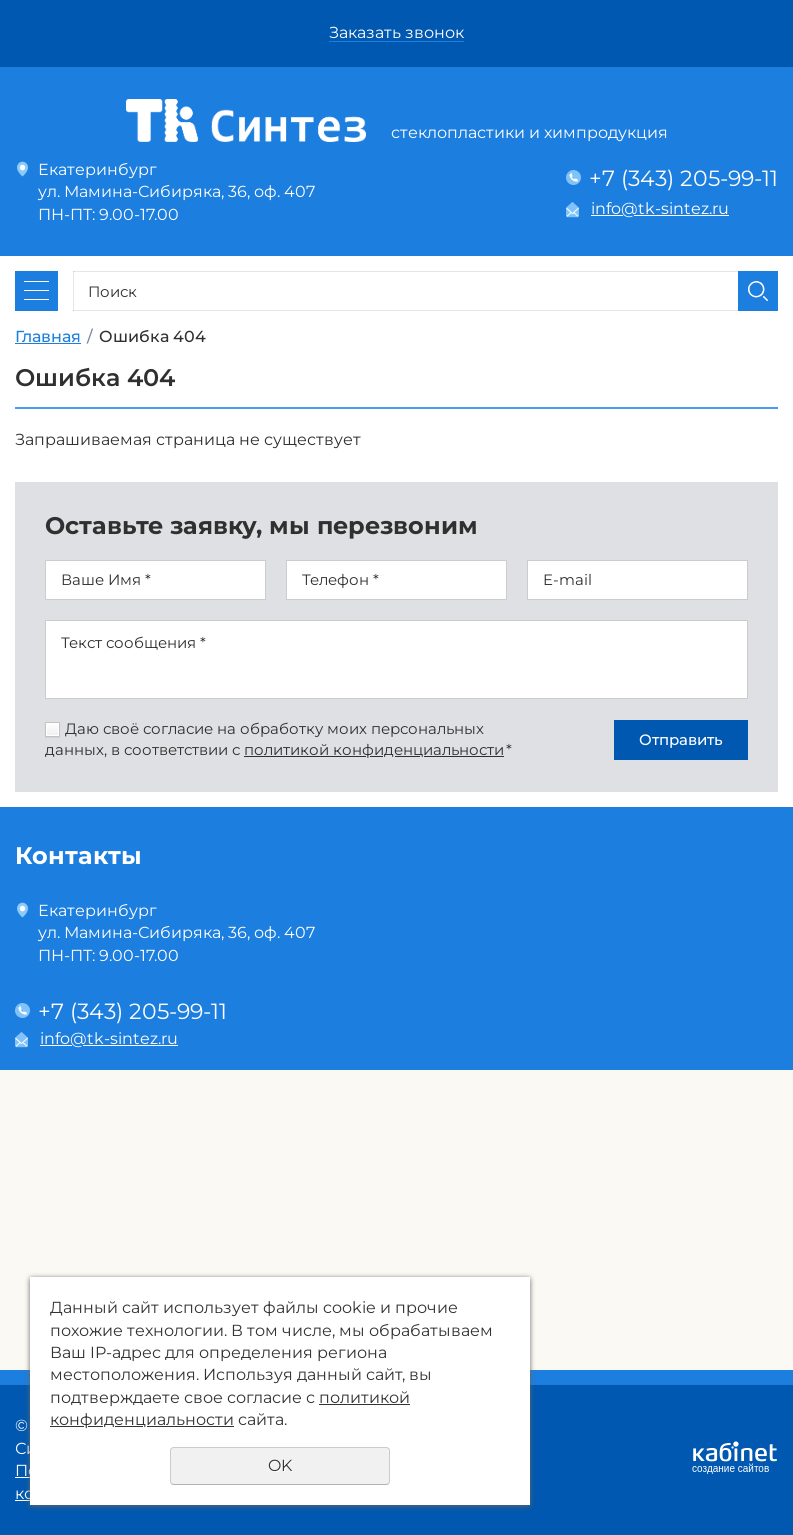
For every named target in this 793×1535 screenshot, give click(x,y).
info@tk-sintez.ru (660, 208)
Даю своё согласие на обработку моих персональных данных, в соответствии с (278, 739)
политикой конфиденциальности (374, 749)
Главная (48, 336)
